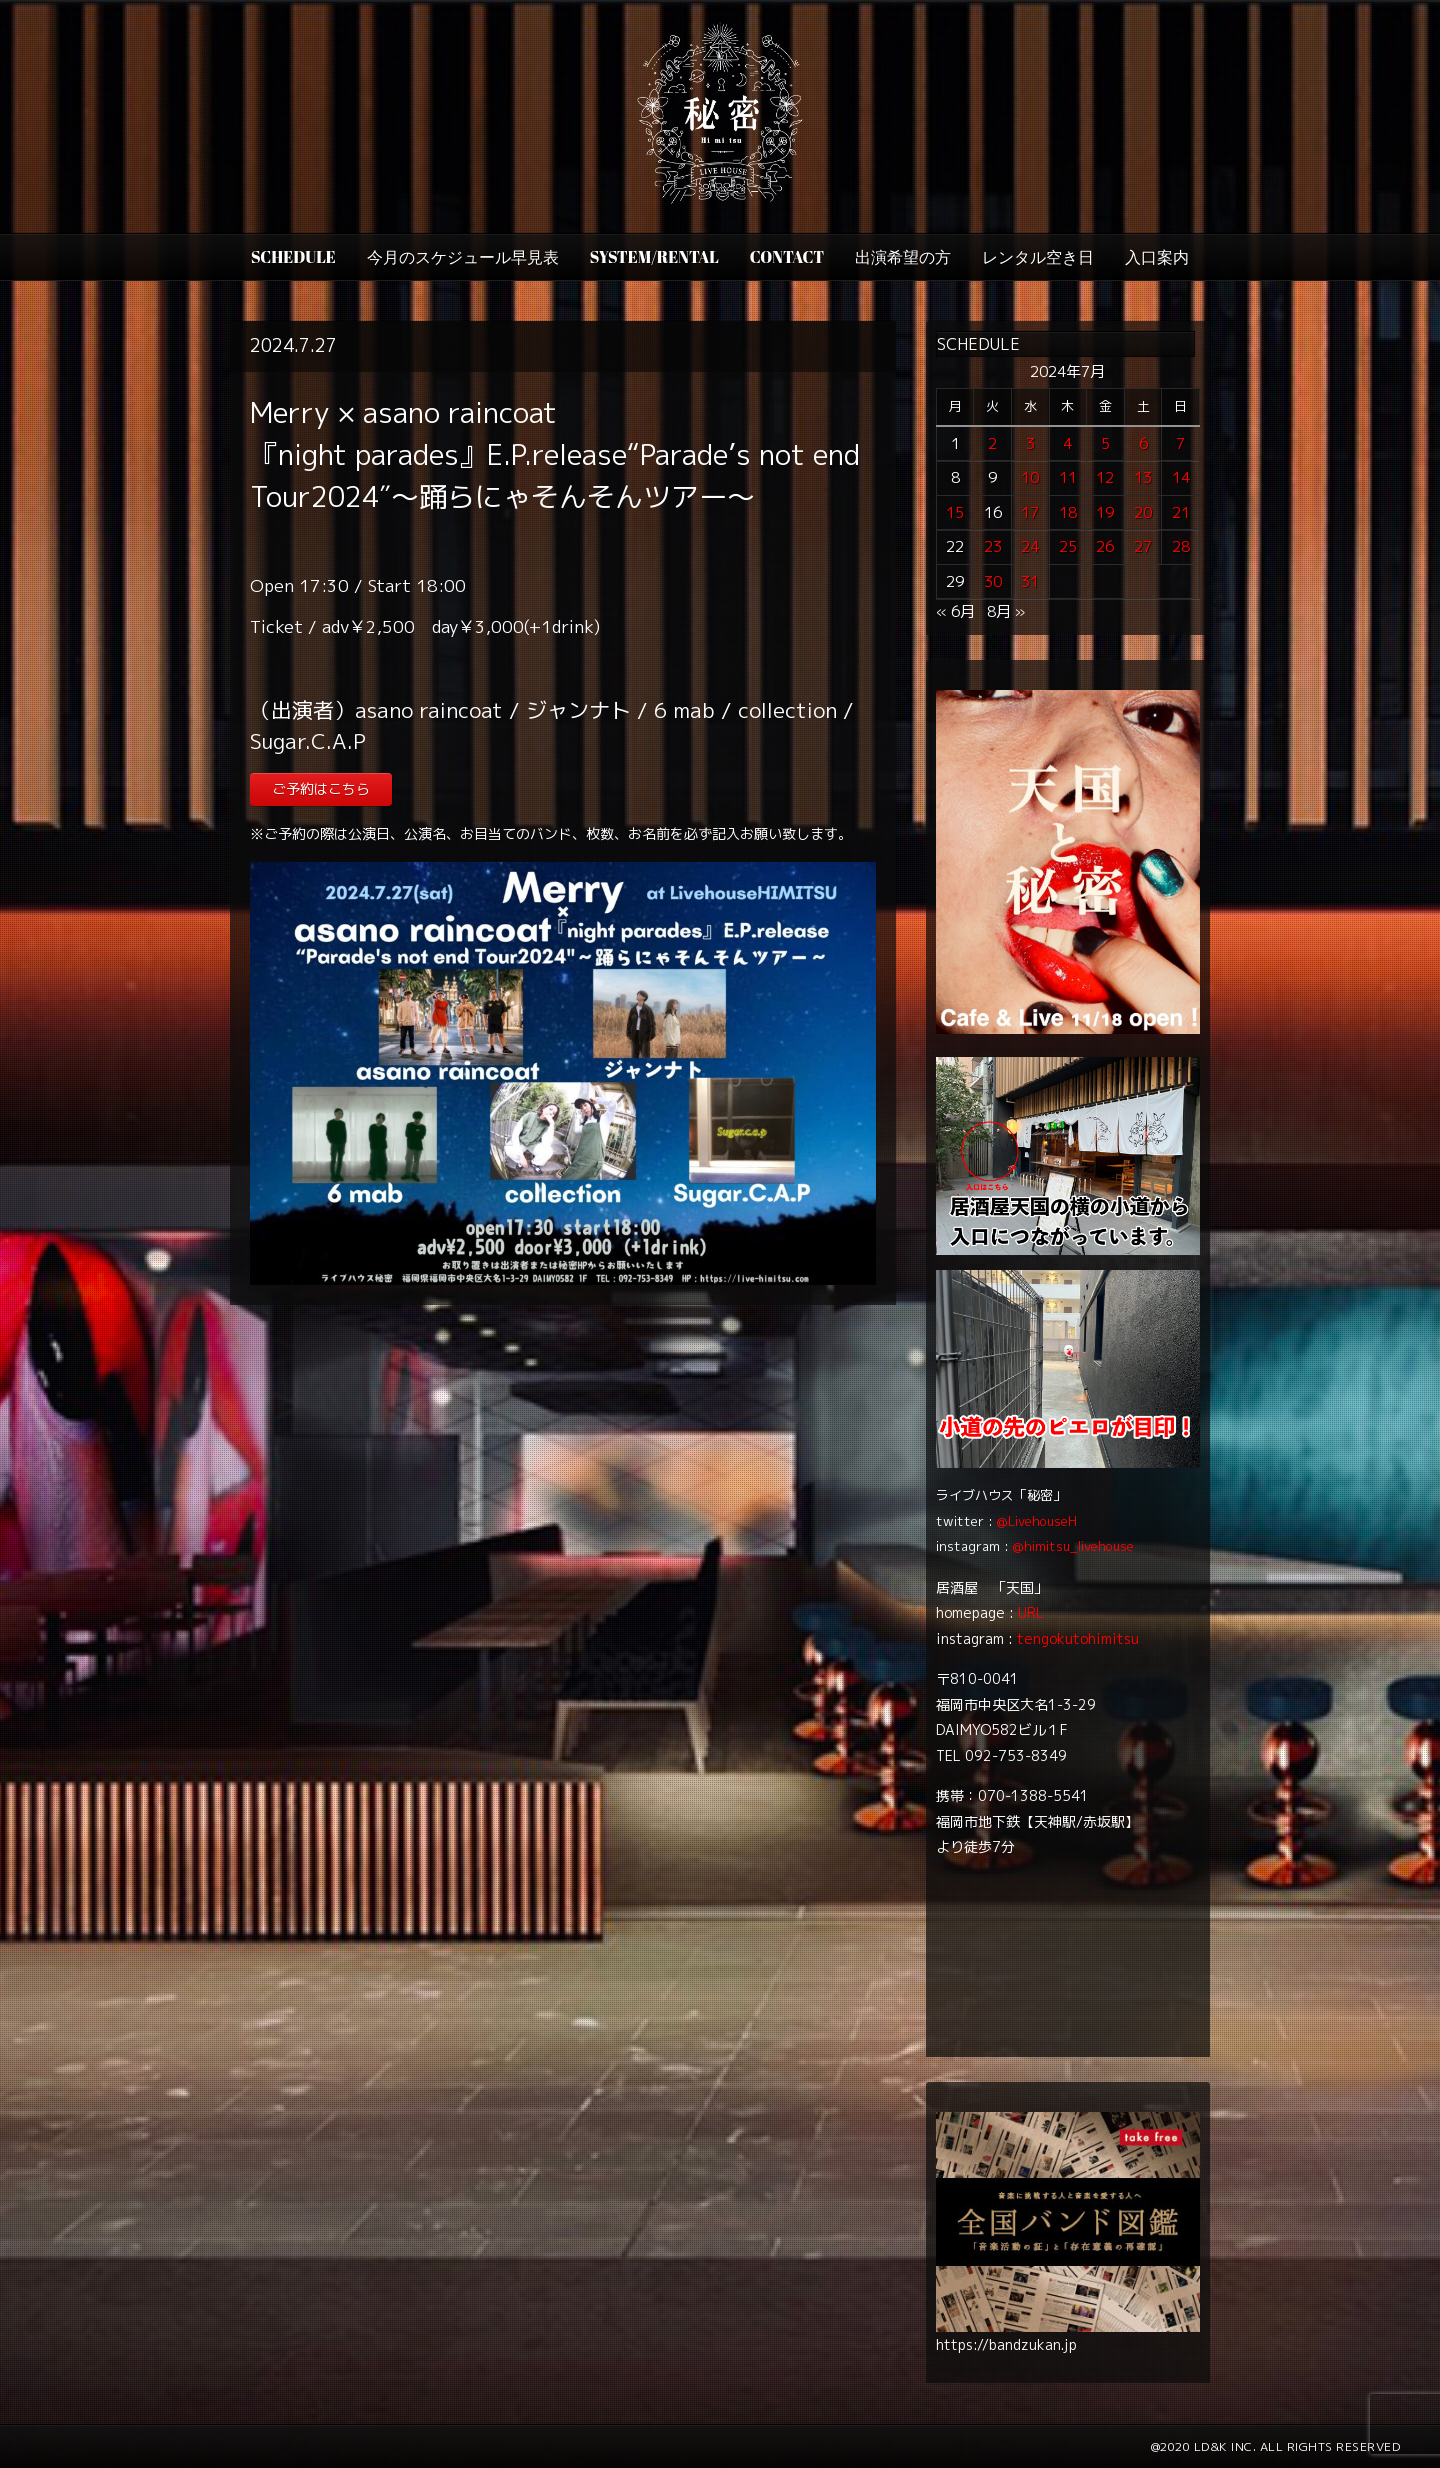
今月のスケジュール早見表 (463, 257)
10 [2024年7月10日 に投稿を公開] (1030, 477)
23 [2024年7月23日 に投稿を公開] (993, 546)
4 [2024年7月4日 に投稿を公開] (1067, 443)
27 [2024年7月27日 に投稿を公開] (1143, 546)
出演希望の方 (903, 257)
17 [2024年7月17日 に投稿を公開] (1030, 512)
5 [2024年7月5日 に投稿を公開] (1105, 443)
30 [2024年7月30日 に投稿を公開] (993, 581)
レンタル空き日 (1038, 257)
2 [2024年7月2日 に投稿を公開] (992, 443)
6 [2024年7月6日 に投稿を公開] (1143, 443)
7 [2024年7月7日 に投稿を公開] (1180, 443)
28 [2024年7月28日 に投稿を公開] (1181, 546)
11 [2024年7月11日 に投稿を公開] (1068, 477)
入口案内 (1157, 257)
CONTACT (787, 257)
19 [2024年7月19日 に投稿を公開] (1105, 512)
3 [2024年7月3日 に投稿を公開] (1030, 443)
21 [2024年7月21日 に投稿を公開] (1181, 512)
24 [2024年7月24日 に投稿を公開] (1030, 546)
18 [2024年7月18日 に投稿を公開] (1068, 512)
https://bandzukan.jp (1006, 2344)
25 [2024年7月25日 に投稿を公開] (1068, 546)
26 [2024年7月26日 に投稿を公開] (1105, 546)
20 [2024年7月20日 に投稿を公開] (1143, 512)
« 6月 (955, 611)
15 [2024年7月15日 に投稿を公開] (955, 512)
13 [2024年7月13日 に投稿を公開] (1143, 477)
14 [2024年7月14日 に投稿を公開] (1181, 477)
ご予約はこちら (321, 788)
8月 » (1006, 611)
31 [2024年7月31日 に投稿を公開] (1030, 581)
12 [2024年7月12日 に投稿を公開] (1105, 477)
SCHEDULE (293, 257)
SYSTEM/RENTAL (654, 257)
